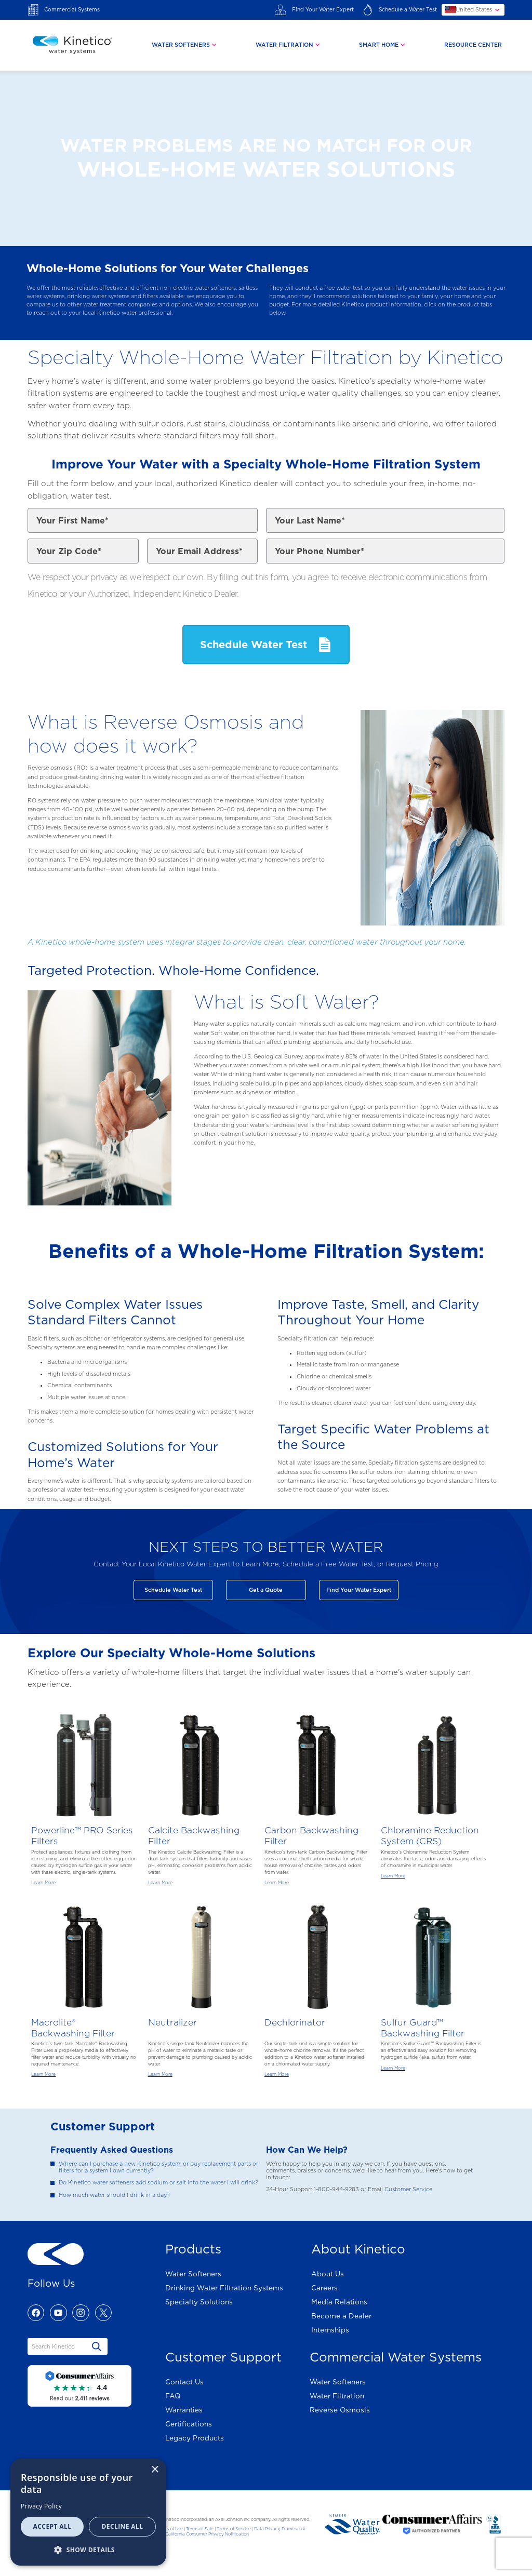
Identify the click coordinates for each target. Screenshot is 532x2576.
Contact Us (184, 2382)
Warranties (184, 2410)
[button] (88, 2549)
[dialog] (88, 2512)
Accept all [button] (52, 2526)
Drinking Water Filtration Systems (224, 2288)
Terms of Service (234, 2528)
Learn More (43, 1882)
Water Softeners (193, 2274)
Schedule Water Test (173, 1590)
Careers (324, 2288)
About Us (327, 2274)
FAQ (172, 2396)
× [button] (154, 2470)
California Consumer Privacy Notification (207, 2534)
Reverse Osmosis (340, 2410)
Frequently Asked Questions (111, 2149)
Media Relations (339, 2302)
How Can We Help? (307, 2149)
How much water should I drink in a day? (114, 2195)
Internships (330, 2330)
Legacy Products (194, 2438)
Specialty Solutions (199, 2302)
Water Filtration (337, 2396)
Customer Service (408, 2189)
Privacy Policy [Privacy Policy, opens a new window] (41, 2506)
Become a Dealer (341, 2316)
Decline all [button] (122, 2526)
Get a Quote (266, 1590)
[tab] (185, 45)
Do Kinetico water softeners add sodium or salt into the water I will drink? (158, 2182)
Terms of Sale (200, 2528)
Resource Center (473, 45)
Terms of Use (169, 2528)
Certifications (188, 2424)
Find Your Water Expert (358, 1590)
